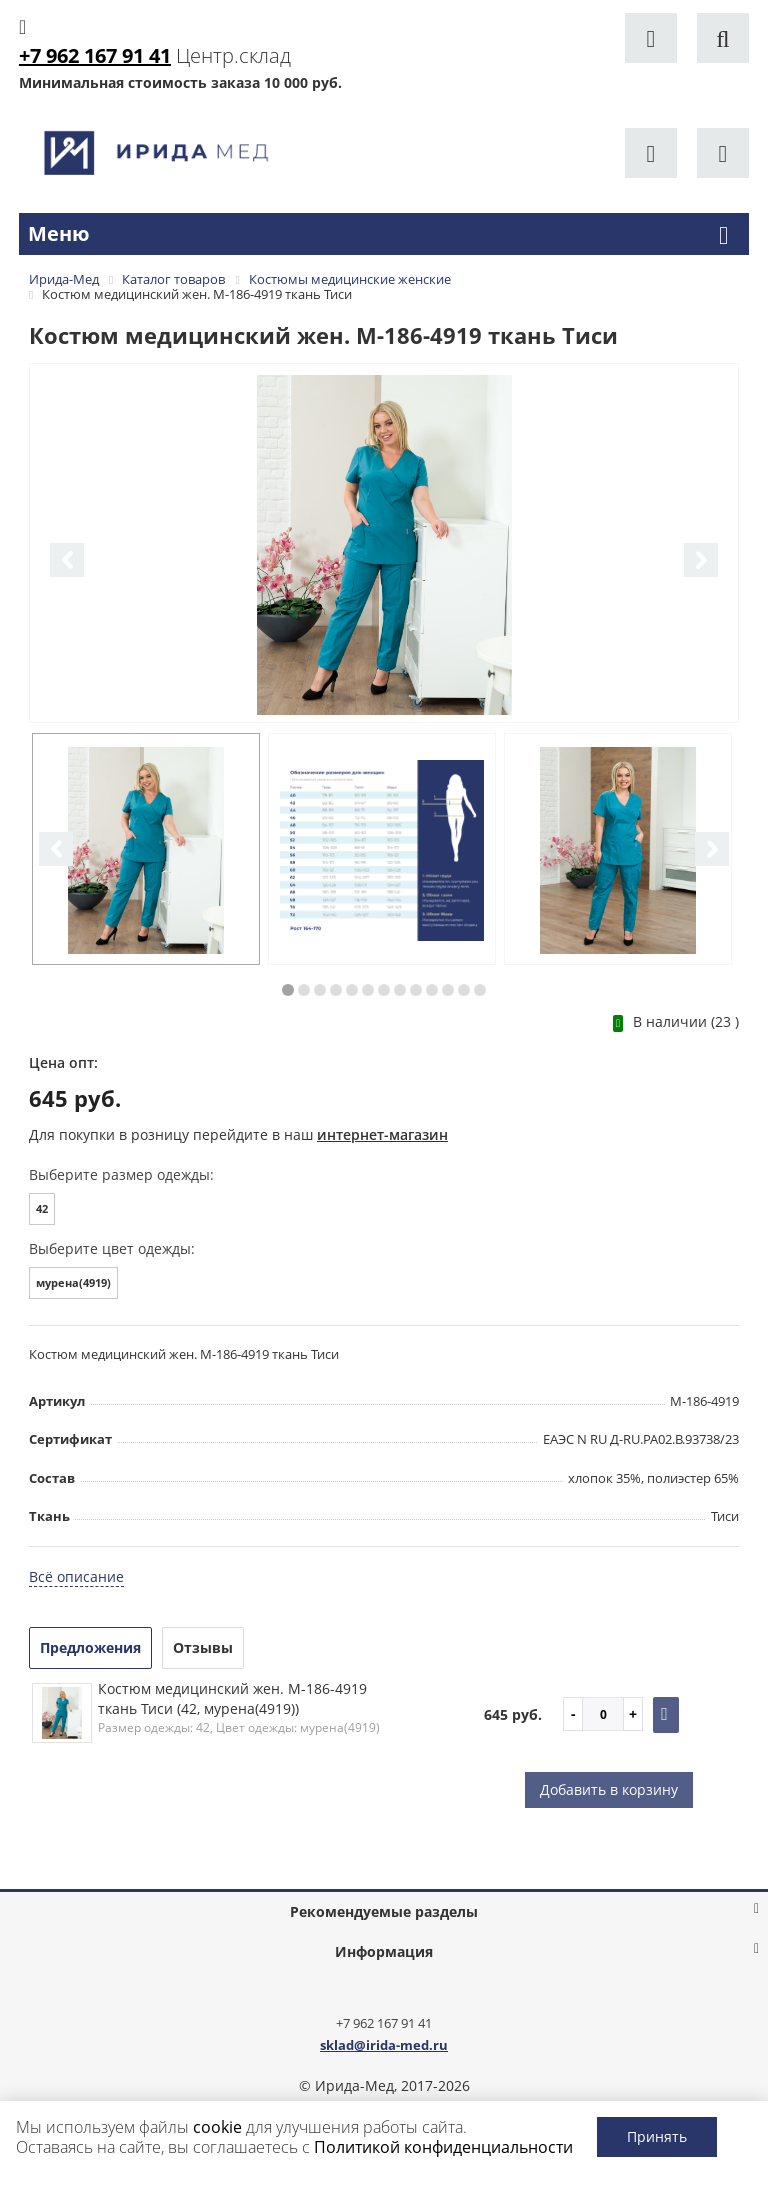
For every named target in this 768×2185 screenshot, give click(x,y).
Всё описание (76, 1576)
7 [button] (384, 990)
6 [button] (368, 990)
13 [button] (480, 990)
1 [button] (288, 990)
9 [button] (416, 990)
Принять (657, 2136)
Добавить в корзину (609, 1789)
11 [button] (448, 990)
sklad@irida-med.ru (384, 2045)
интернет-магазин (382, 1134)
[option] (384, 544)
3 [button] (320, 990)
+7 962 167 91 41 (384, 2023)
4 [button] (336, 990)
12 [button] (464, 990)
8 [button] (400, 990)
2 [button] (304, 990)
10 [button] (432, 990)
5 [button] (352, 990)
